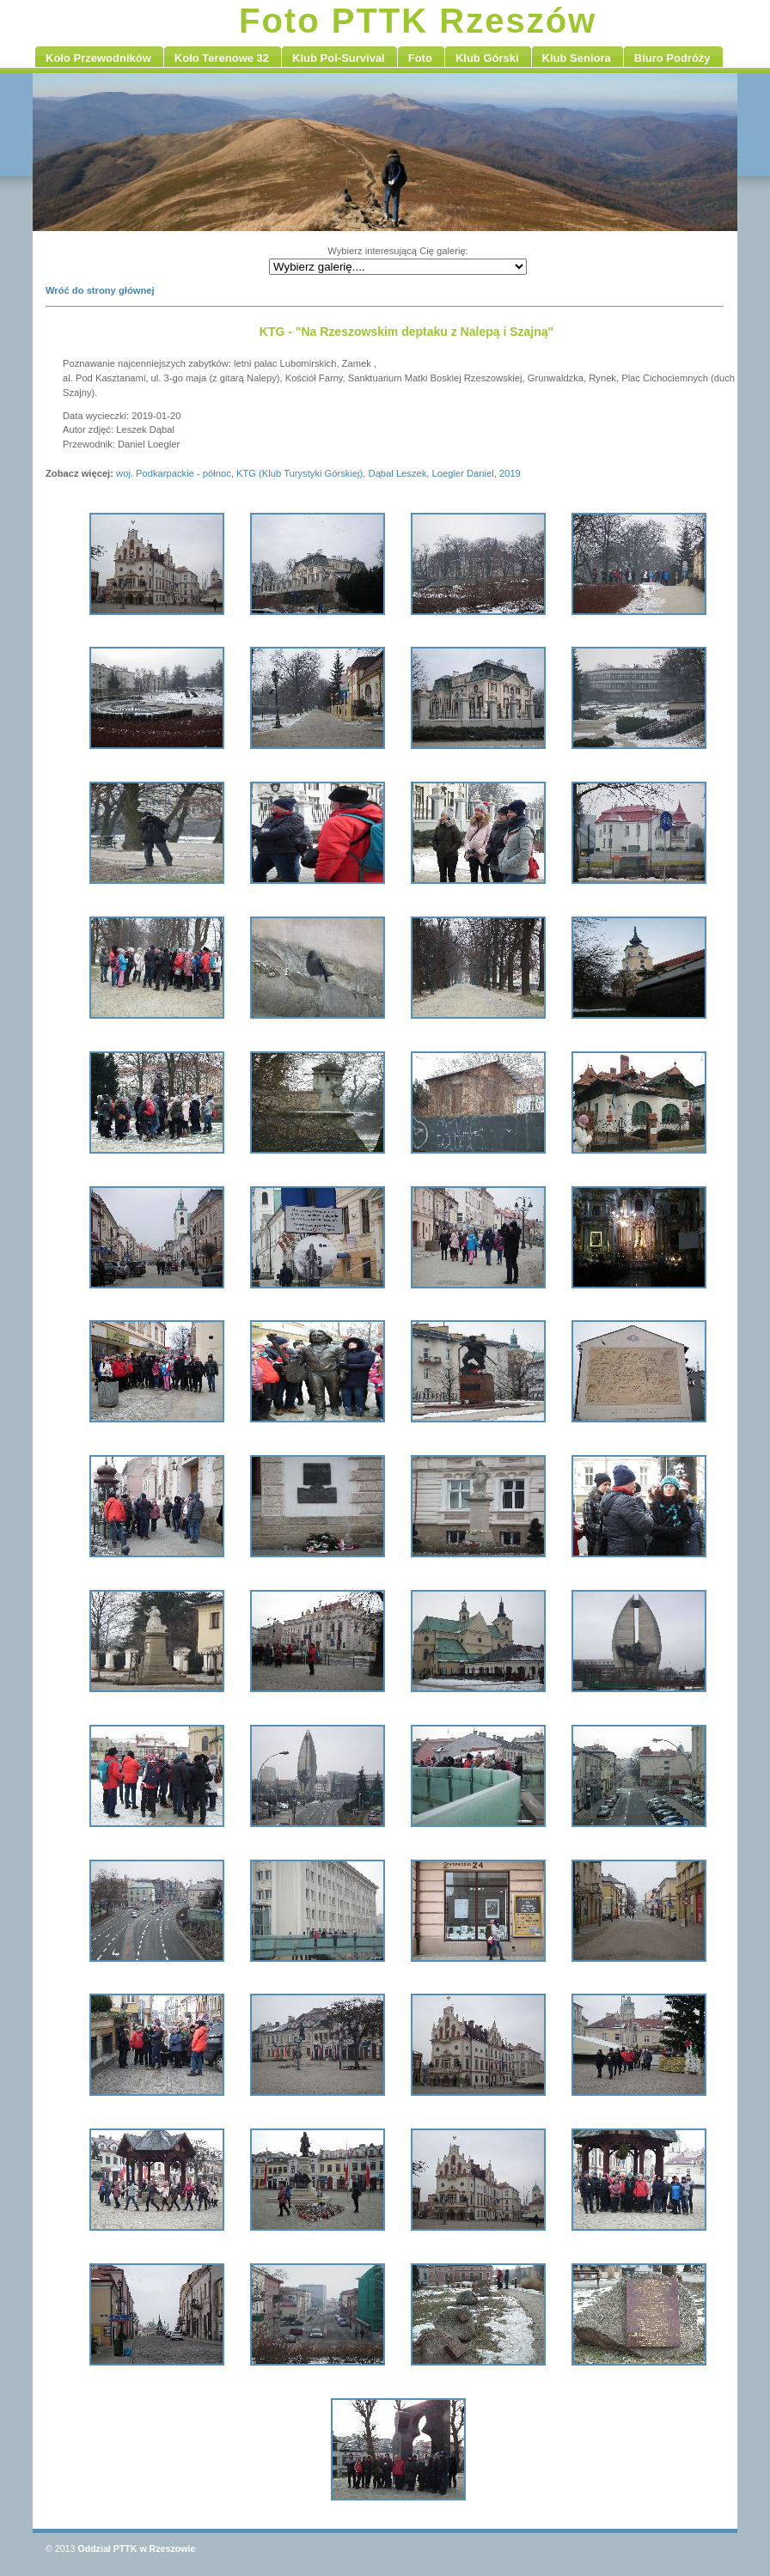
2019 (510, 473)
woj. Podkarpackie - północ (173, 473)
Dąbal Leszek (398, 473)
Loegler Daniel (463, 473)
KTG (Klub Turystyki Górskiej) (299, 473)
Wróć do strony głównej (100, 290)
